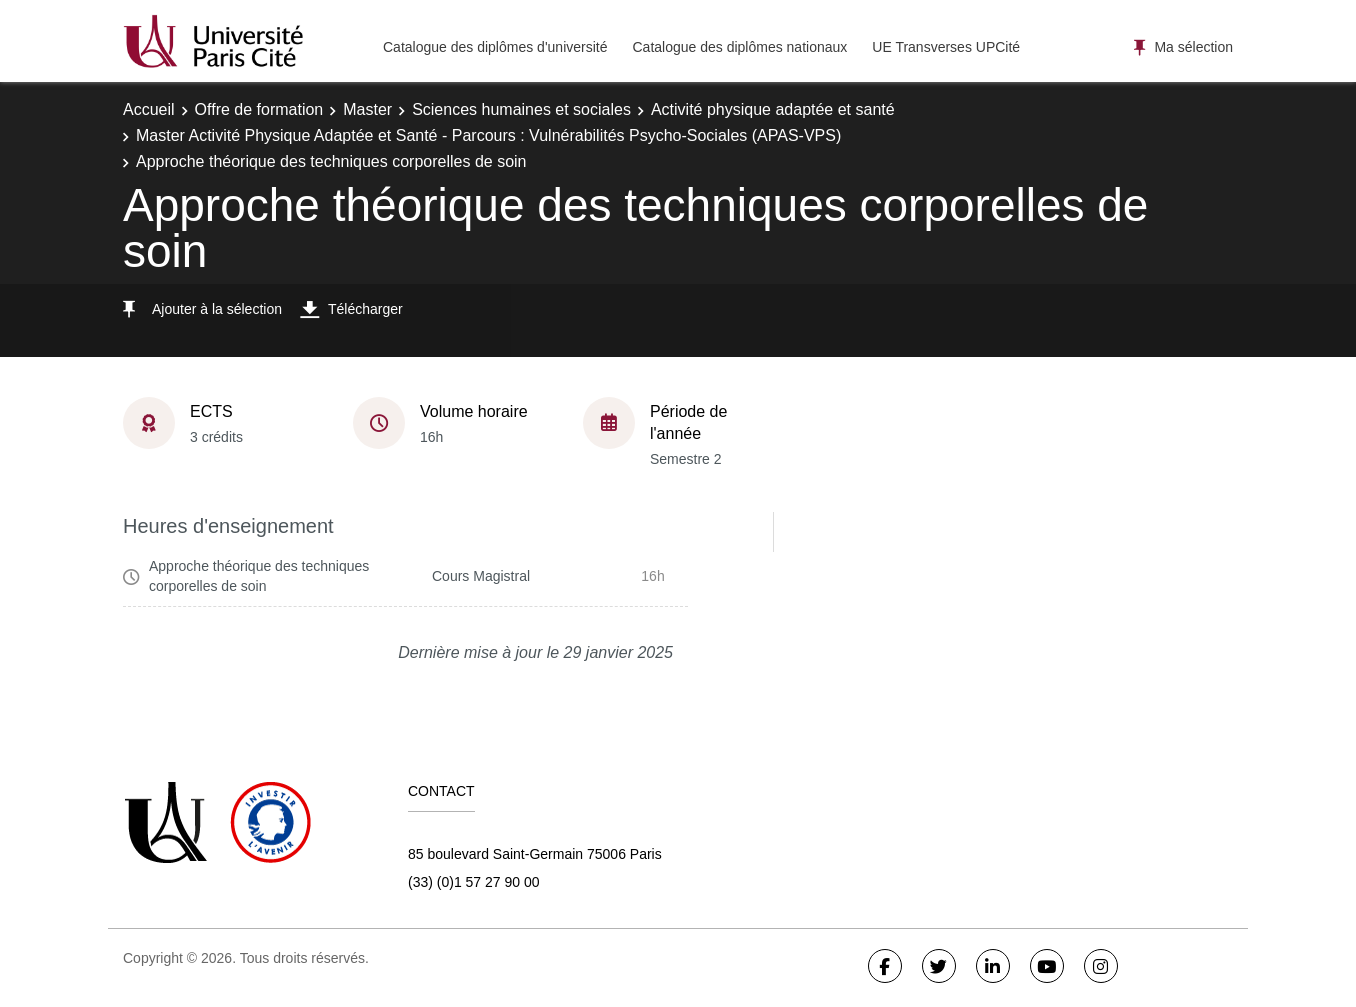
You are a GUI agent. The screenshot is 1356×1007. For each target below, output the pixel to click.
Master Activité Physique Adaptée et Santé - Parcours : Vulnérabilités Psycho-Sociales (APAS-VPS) (488, 135)
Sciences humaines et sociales (521, 109)
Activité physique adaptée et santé (773, 109)
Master (367, 109)
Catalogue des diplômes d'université (495, 47)
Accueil (149, 109)
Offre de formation (259, 109)
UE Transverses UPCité (946, 47)
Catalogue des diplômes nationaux (739, 47)
